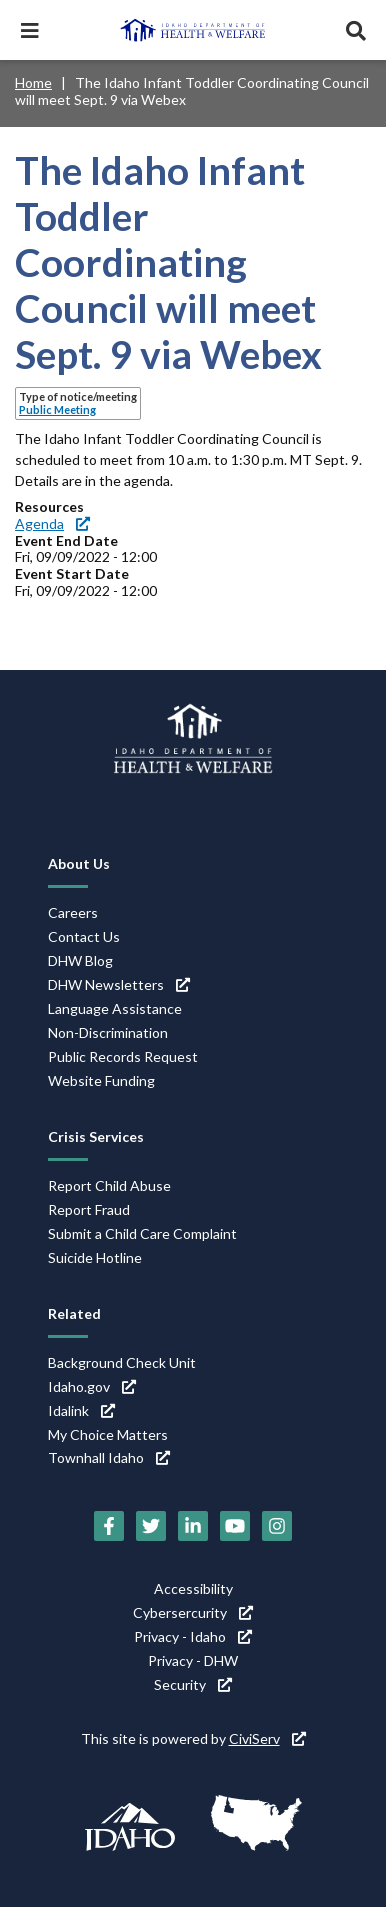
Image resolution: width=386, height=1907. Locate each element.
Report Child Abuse (109, 1185)
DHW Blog (80, 960)
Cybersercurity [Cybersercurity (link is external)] (193, 1612)
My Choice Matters (108, 1434)
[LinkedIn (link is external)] (193, 1526)
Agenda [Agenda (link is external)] (52, 523)
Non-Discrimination (108, 1032)
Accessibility (193, 1588)
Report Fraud (89, 1209)
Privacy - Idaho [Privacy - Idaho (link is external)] (193, 1636)
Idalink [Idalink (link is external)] (81, 1410)
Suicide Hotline (95, 1257)
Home (33, 82)
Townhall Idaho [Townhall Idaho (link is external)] (109, 1457)
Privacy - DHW (193, 1660)
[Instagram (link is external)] (277, 1526)
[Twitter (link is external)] (151, 1526)
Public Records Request (123, 1056)
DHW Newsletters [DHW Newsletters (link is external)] (119, 984)
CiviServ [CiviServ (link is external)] (267, 1738)
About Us (79, 863)
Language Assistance (115, 1008)
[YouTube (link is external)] (235, 1526)
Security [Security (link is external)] (193, 1684)
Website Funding (101, 1080)
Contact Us (84, 936)
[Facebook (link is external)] (109, 1526)
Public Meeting (57, 409)
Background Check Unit (122, 1362)
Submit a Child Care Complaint (142, 1233)
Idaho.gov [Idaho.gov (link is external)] (92, 1386)
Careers (73, 912)
